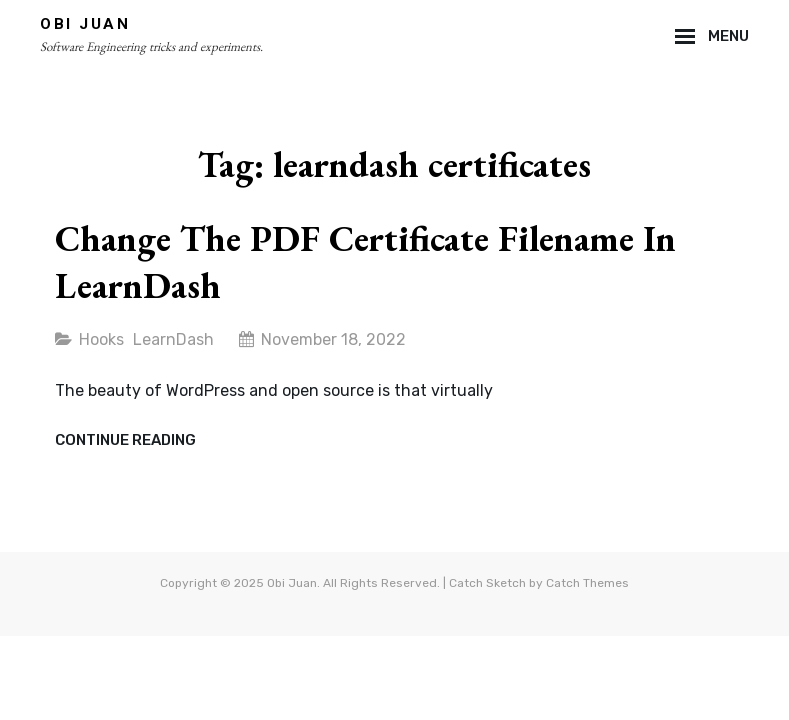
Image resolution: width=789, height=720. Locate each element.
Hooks (101, 339)
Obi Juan (85, 24)
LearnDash (173, 339)
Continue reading (125, 441)
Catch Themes (587, 583)
